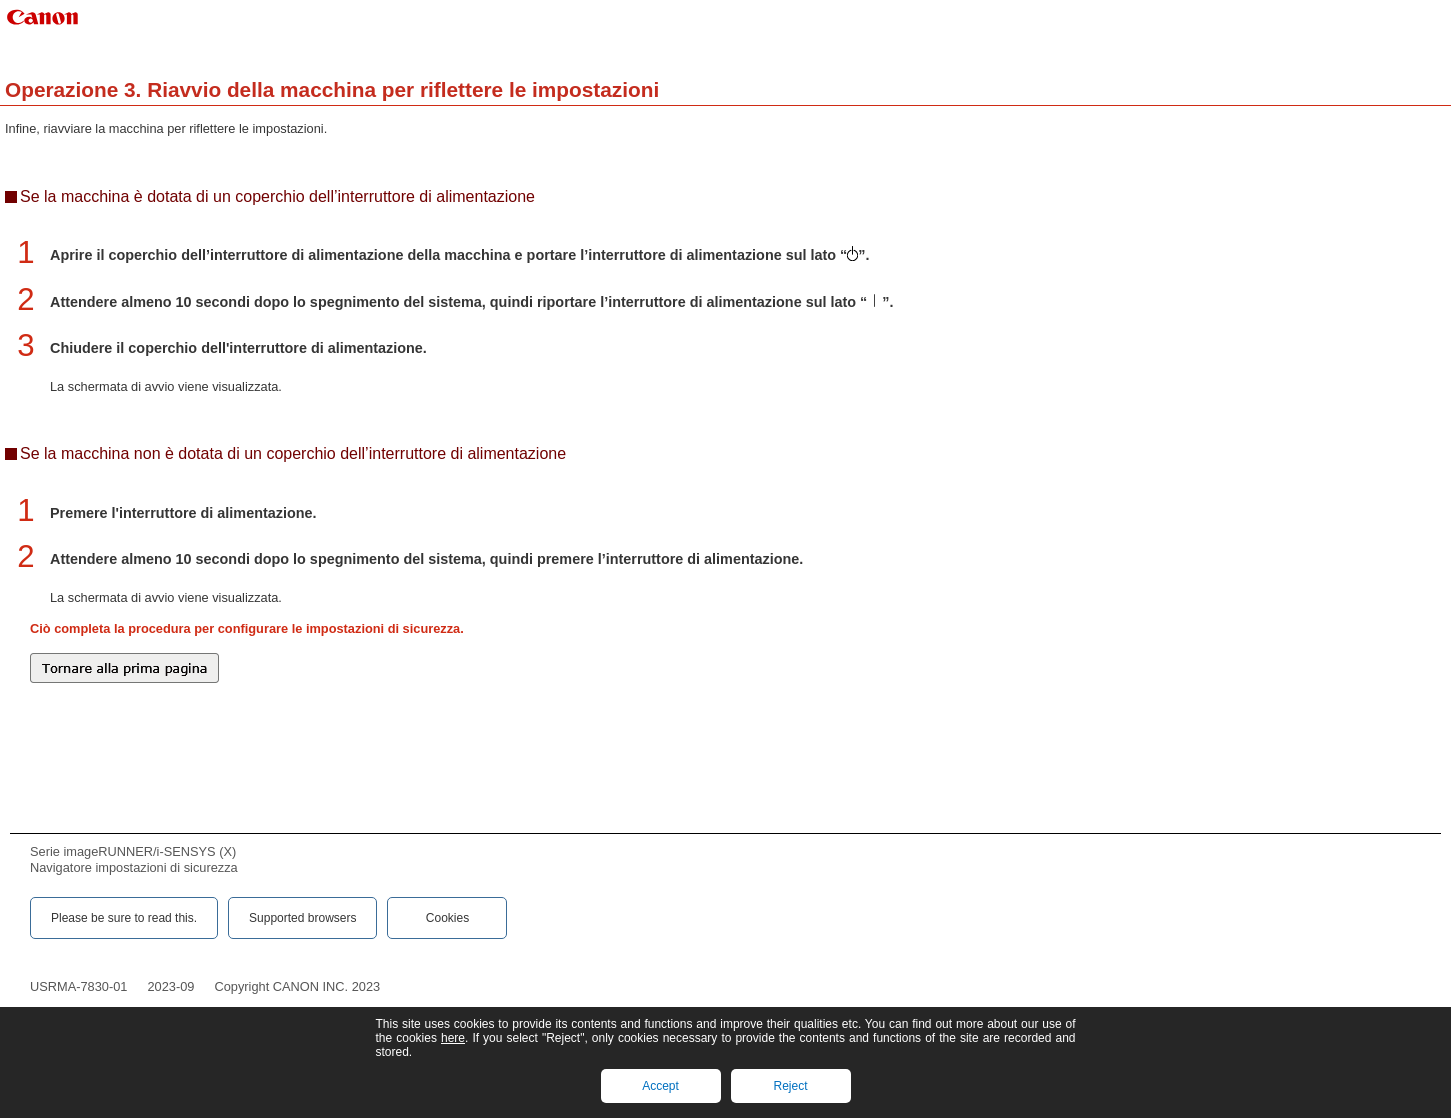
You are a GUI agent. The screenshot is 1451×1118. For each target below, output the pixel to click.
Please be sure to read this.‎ (124, 918)
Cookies (447, 918)
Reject (790, 1086)
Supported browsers (302, 918)
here (453, 1038)
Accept (660, 1086)
